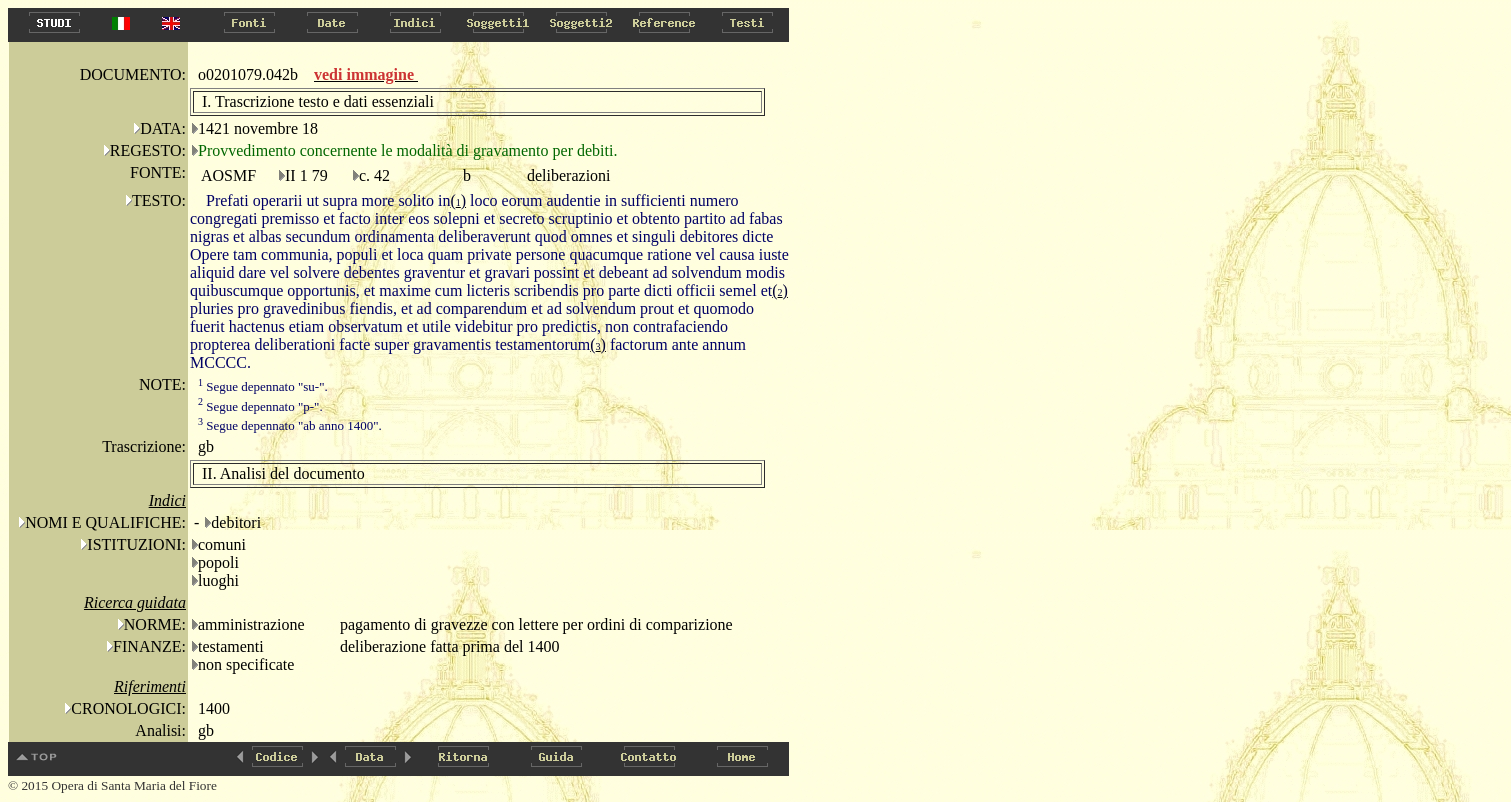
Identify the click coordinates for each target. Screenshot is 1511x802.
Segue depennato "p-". (260, 406)
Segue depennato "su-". (263, 386)
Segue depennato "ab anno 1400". (290, 425)
